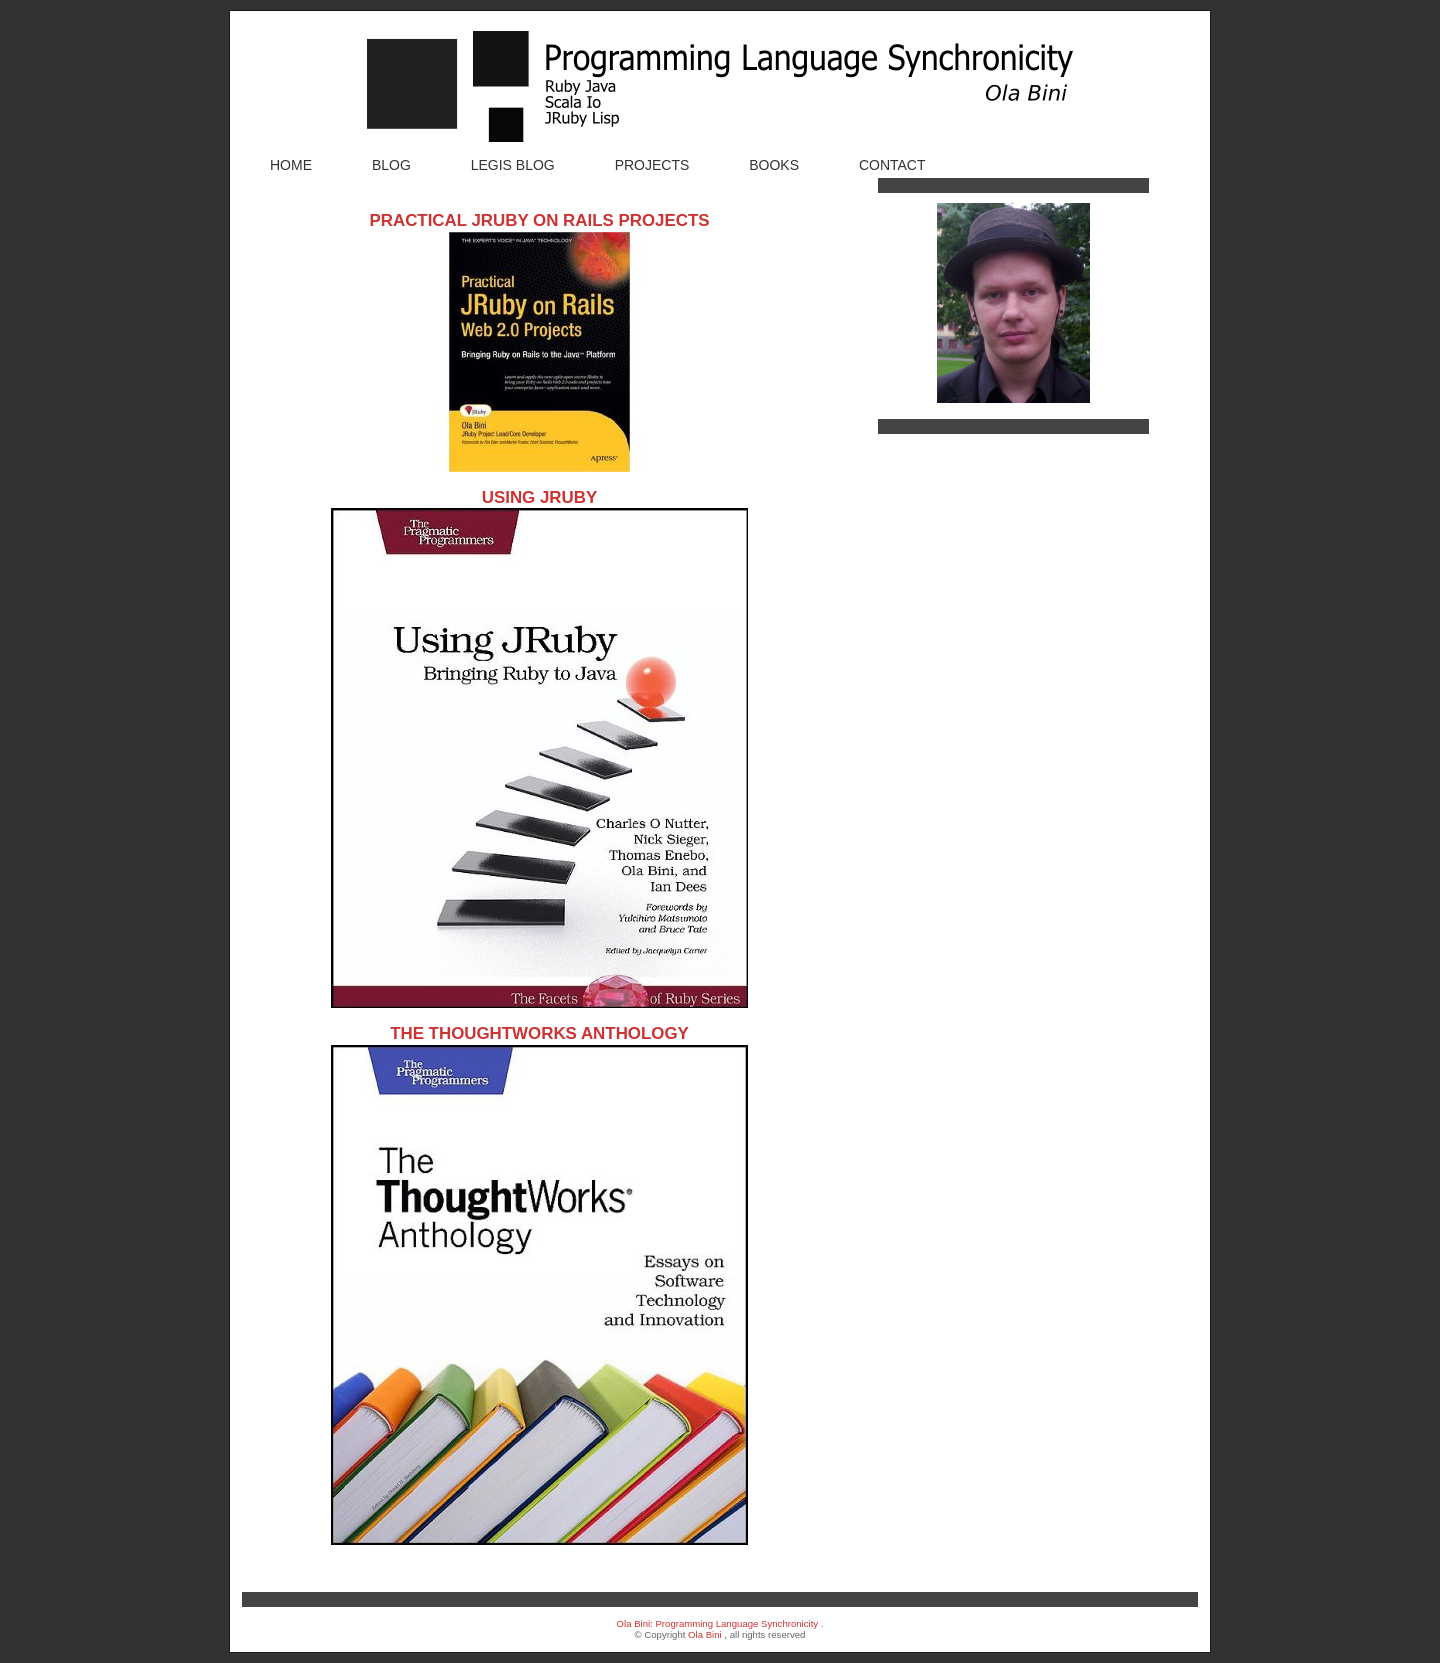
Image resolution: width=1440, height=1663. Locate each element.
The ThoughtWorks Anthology (539, 1033)
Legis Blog (513, 165)
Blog (391, 165)
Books (774, 165)
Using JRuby (539, 497)
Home (291, 165)
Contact (892, 165)
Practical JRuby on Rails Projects (539, 220)
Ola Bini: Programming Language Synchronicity (718, 1623)
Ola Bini (705, 1634)
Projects (652, 165)
